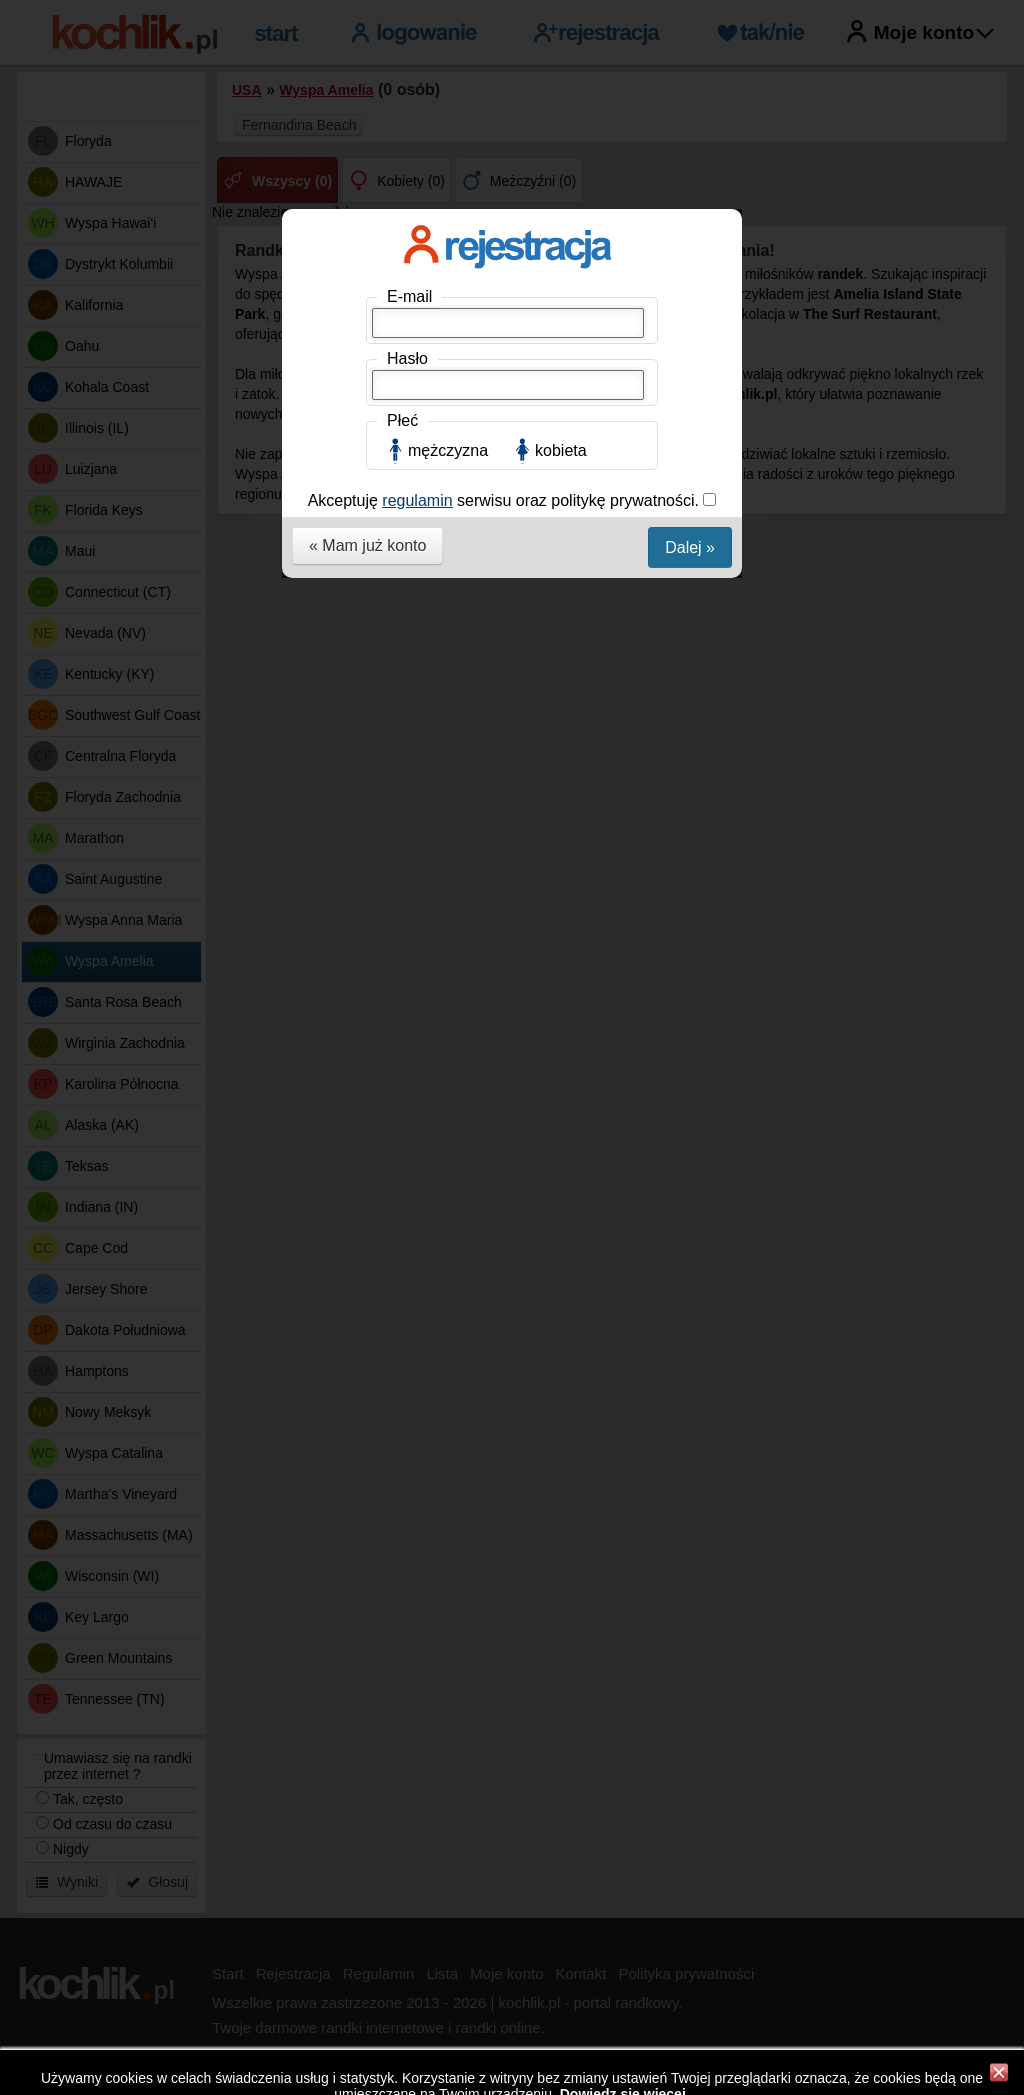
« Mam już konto (367, 545)
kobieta (561, 450)
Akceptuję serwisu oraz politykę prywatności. (506, 500)
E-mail (409, 296)
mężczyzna (448, 450)
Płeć (402, 420)
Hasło (407, 358)
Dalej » (690, 547)
